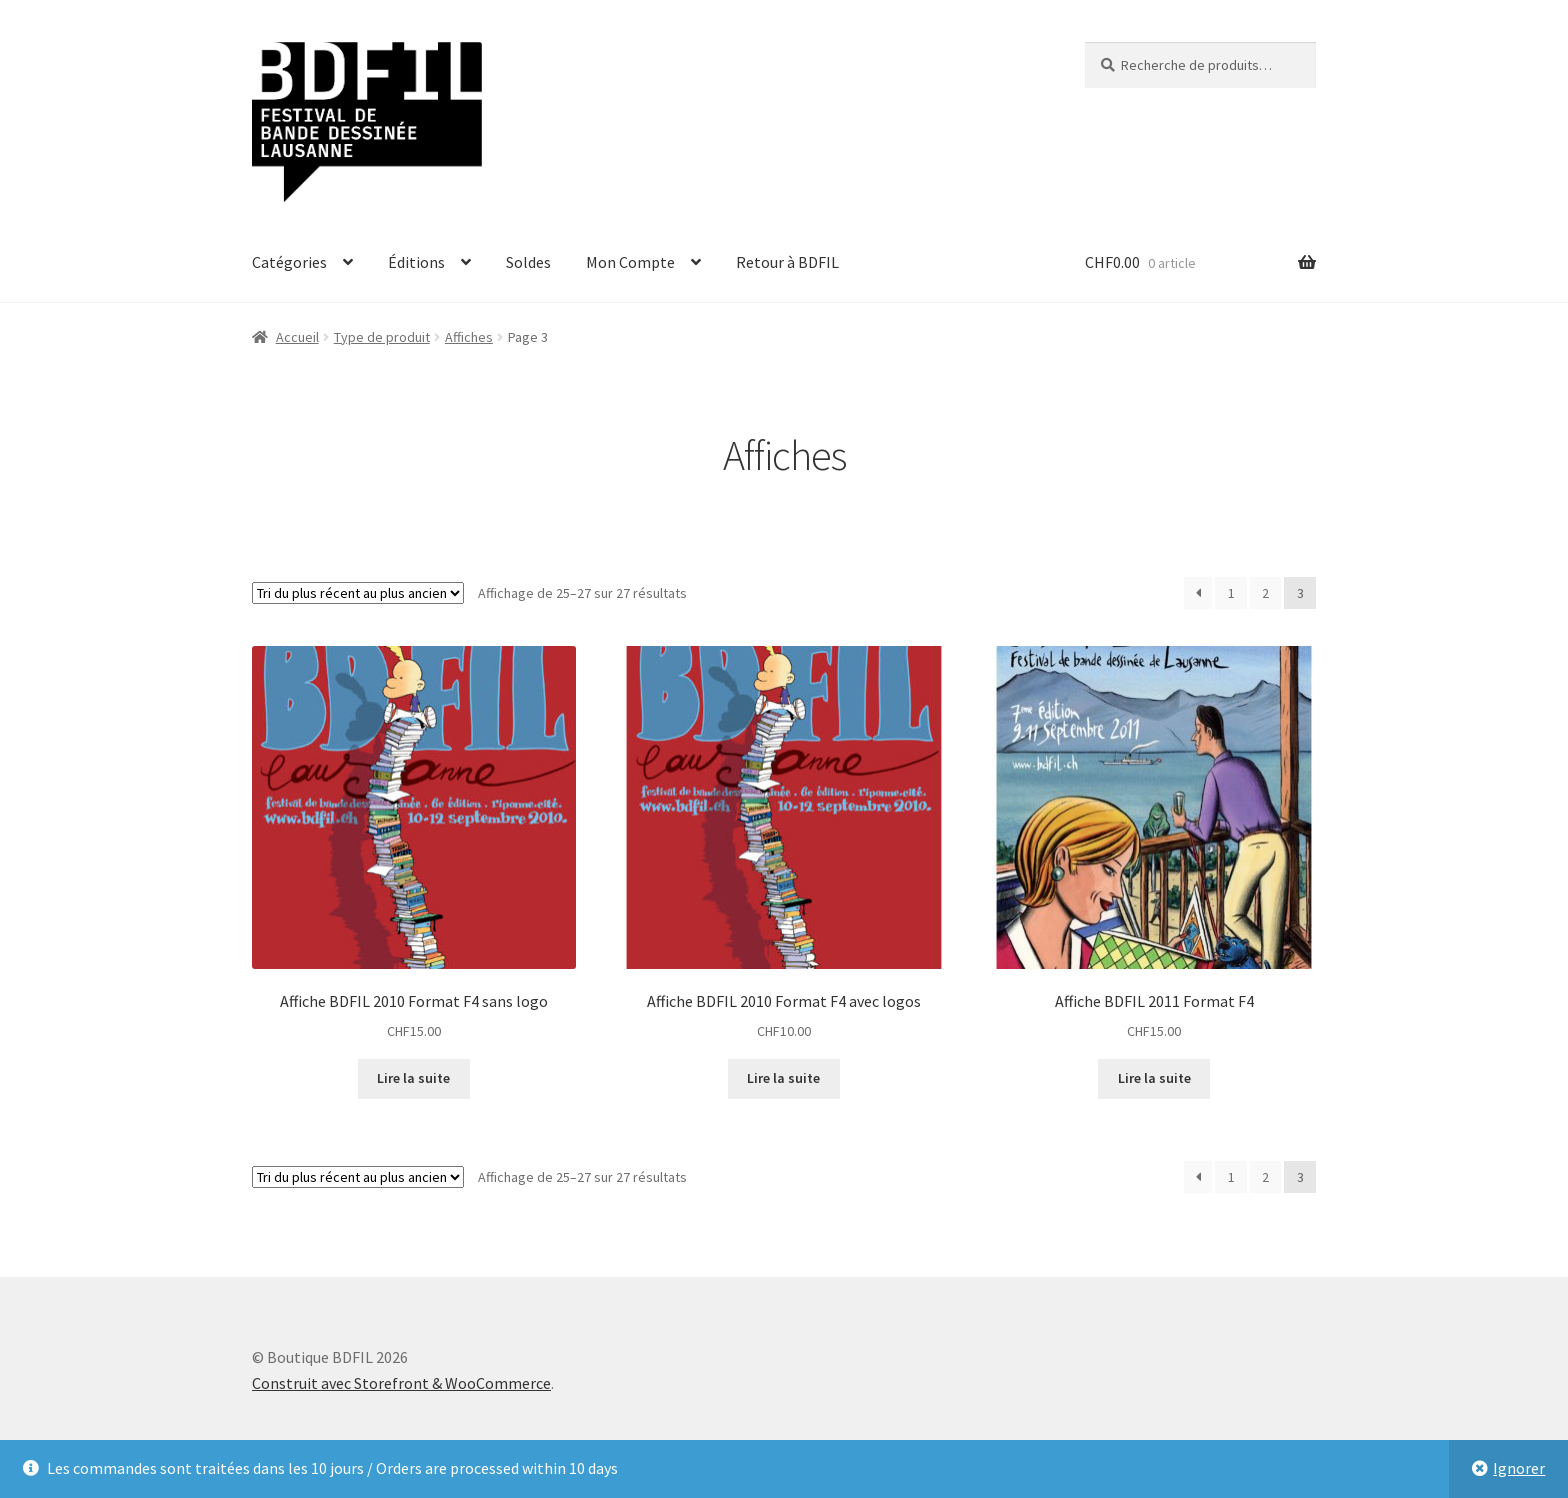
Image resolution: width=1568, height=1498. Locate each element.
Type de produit (382, 337)
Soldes (528, 262)
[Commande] (358, 593)
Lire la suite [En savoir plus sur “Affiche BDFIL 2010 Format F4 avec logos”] (783, 1078)
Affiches (469, 337)
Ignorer (1519, 1468)
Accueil (297, 337)
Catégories (289, 262)
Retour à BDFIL (787, 262)
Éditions (416, 262)
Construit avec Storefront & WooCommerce (401, 1383)
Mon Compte (630, 262)
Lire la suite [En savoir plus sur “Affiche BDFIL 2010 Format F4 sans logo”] (413, 1078)
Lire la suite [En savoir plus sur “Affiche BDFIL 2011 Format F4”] (1154, 1078)
